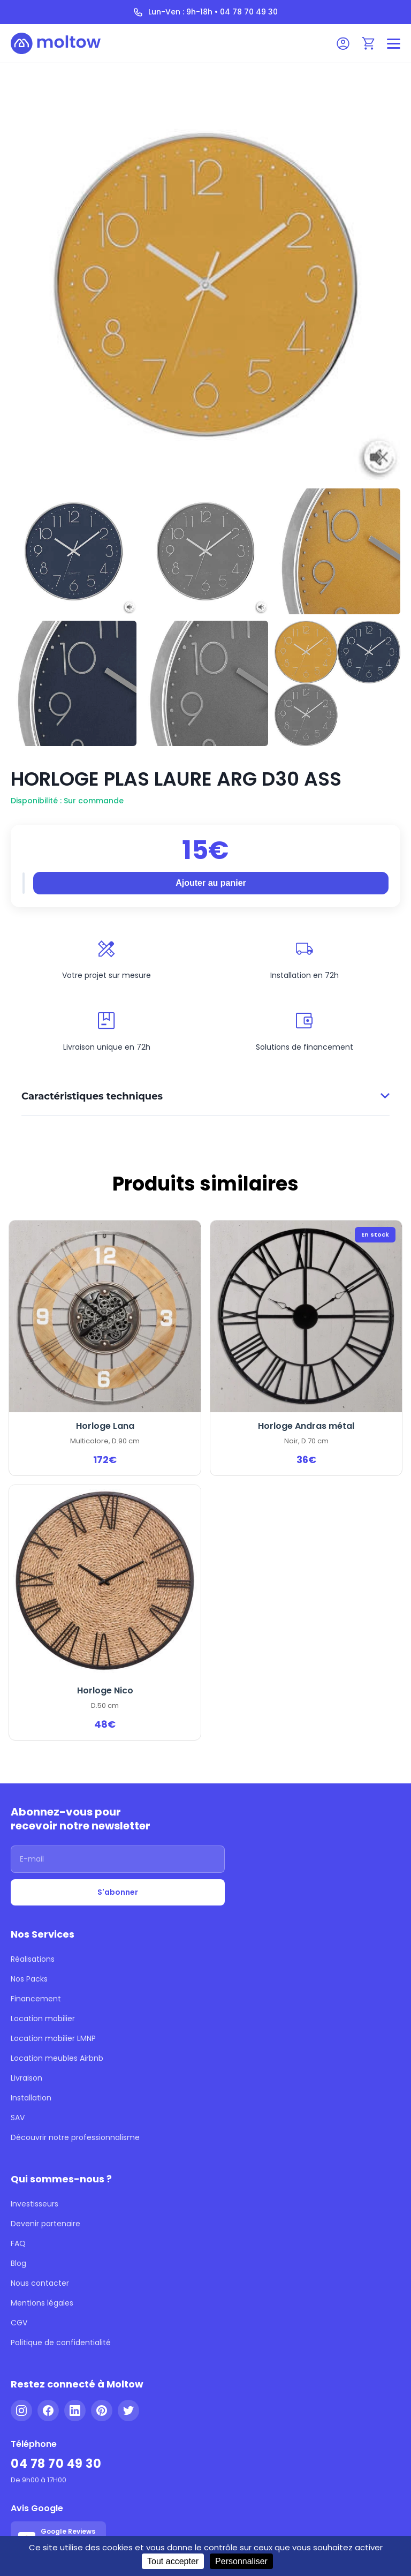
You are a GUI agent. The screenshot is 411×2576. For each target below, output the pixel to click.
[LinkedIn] (75, 2410)
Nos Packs (29, 1979)
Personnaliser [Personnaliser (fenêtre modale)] (241, 2561)
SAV (18, 2117)
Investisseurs (34, 2203)
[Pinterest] (101, 2410)
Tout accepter (173, 2561)
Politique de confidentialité (61, 2342)
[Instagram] (21, 2410)
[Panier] (368, 43)
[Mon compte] (343, 43)
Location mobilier (43, 2018)
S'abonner (117, 1892)
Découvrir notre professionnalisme (75, 2137)
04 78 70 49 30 (56, 2464)
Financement (36, 1998)
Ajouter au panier (211, 882)
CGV (19, 2322)
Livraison (26, 2078)
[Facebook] (48, 2410)
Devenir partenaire (45, 2223)
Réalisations (33, 1959)
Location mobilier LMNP (53, 2038)
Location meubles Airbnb (57, 2058)
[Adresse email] (118, 1859)
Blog (18, 2263)
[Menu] (393, 44)
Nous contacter (40, 2283)
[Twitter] (128, 2410)
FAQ (18, 2243)
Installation (31, 2097)
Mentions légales (42, 2303)
